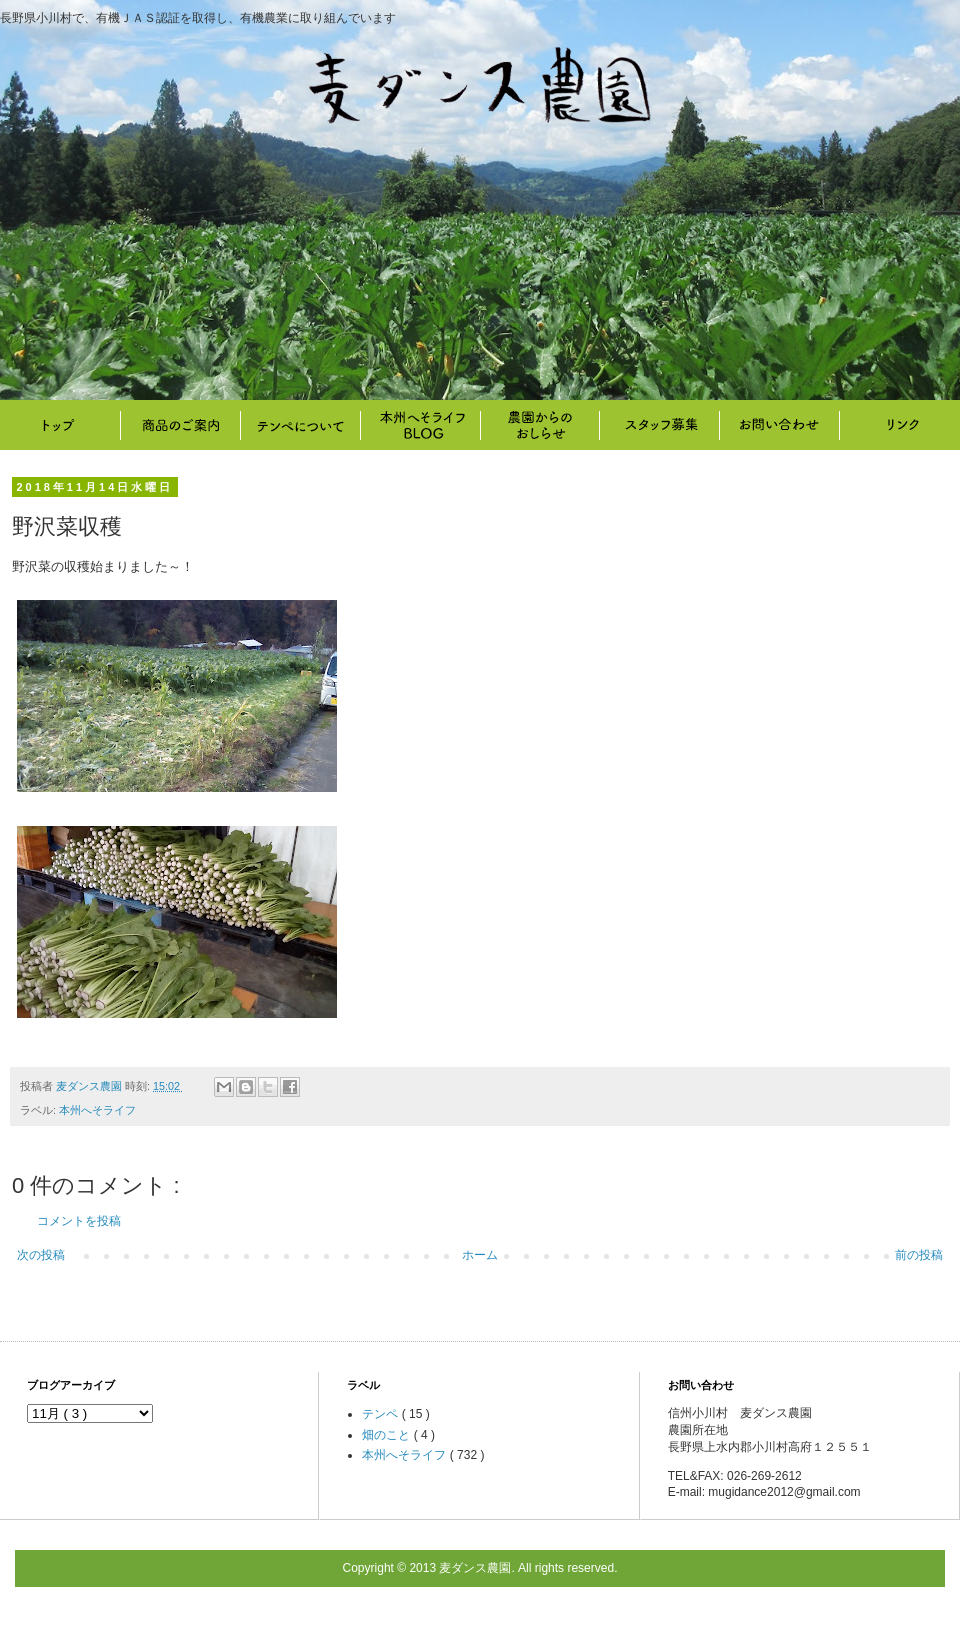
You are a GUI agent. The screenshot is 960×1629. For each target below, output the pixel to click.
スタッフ (660, 425)
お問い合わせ (780, 425)
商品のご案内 (180, 425)
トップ (60, 425)
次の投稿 (41, 1255)
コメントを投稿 (79, 1221)
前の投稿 (919, 1255)
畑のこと (540, 425)
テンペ (381, 1414)
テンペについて (300, 425)
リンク (900, 425)
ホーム (480, 1255)
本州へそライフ (420, 425)
